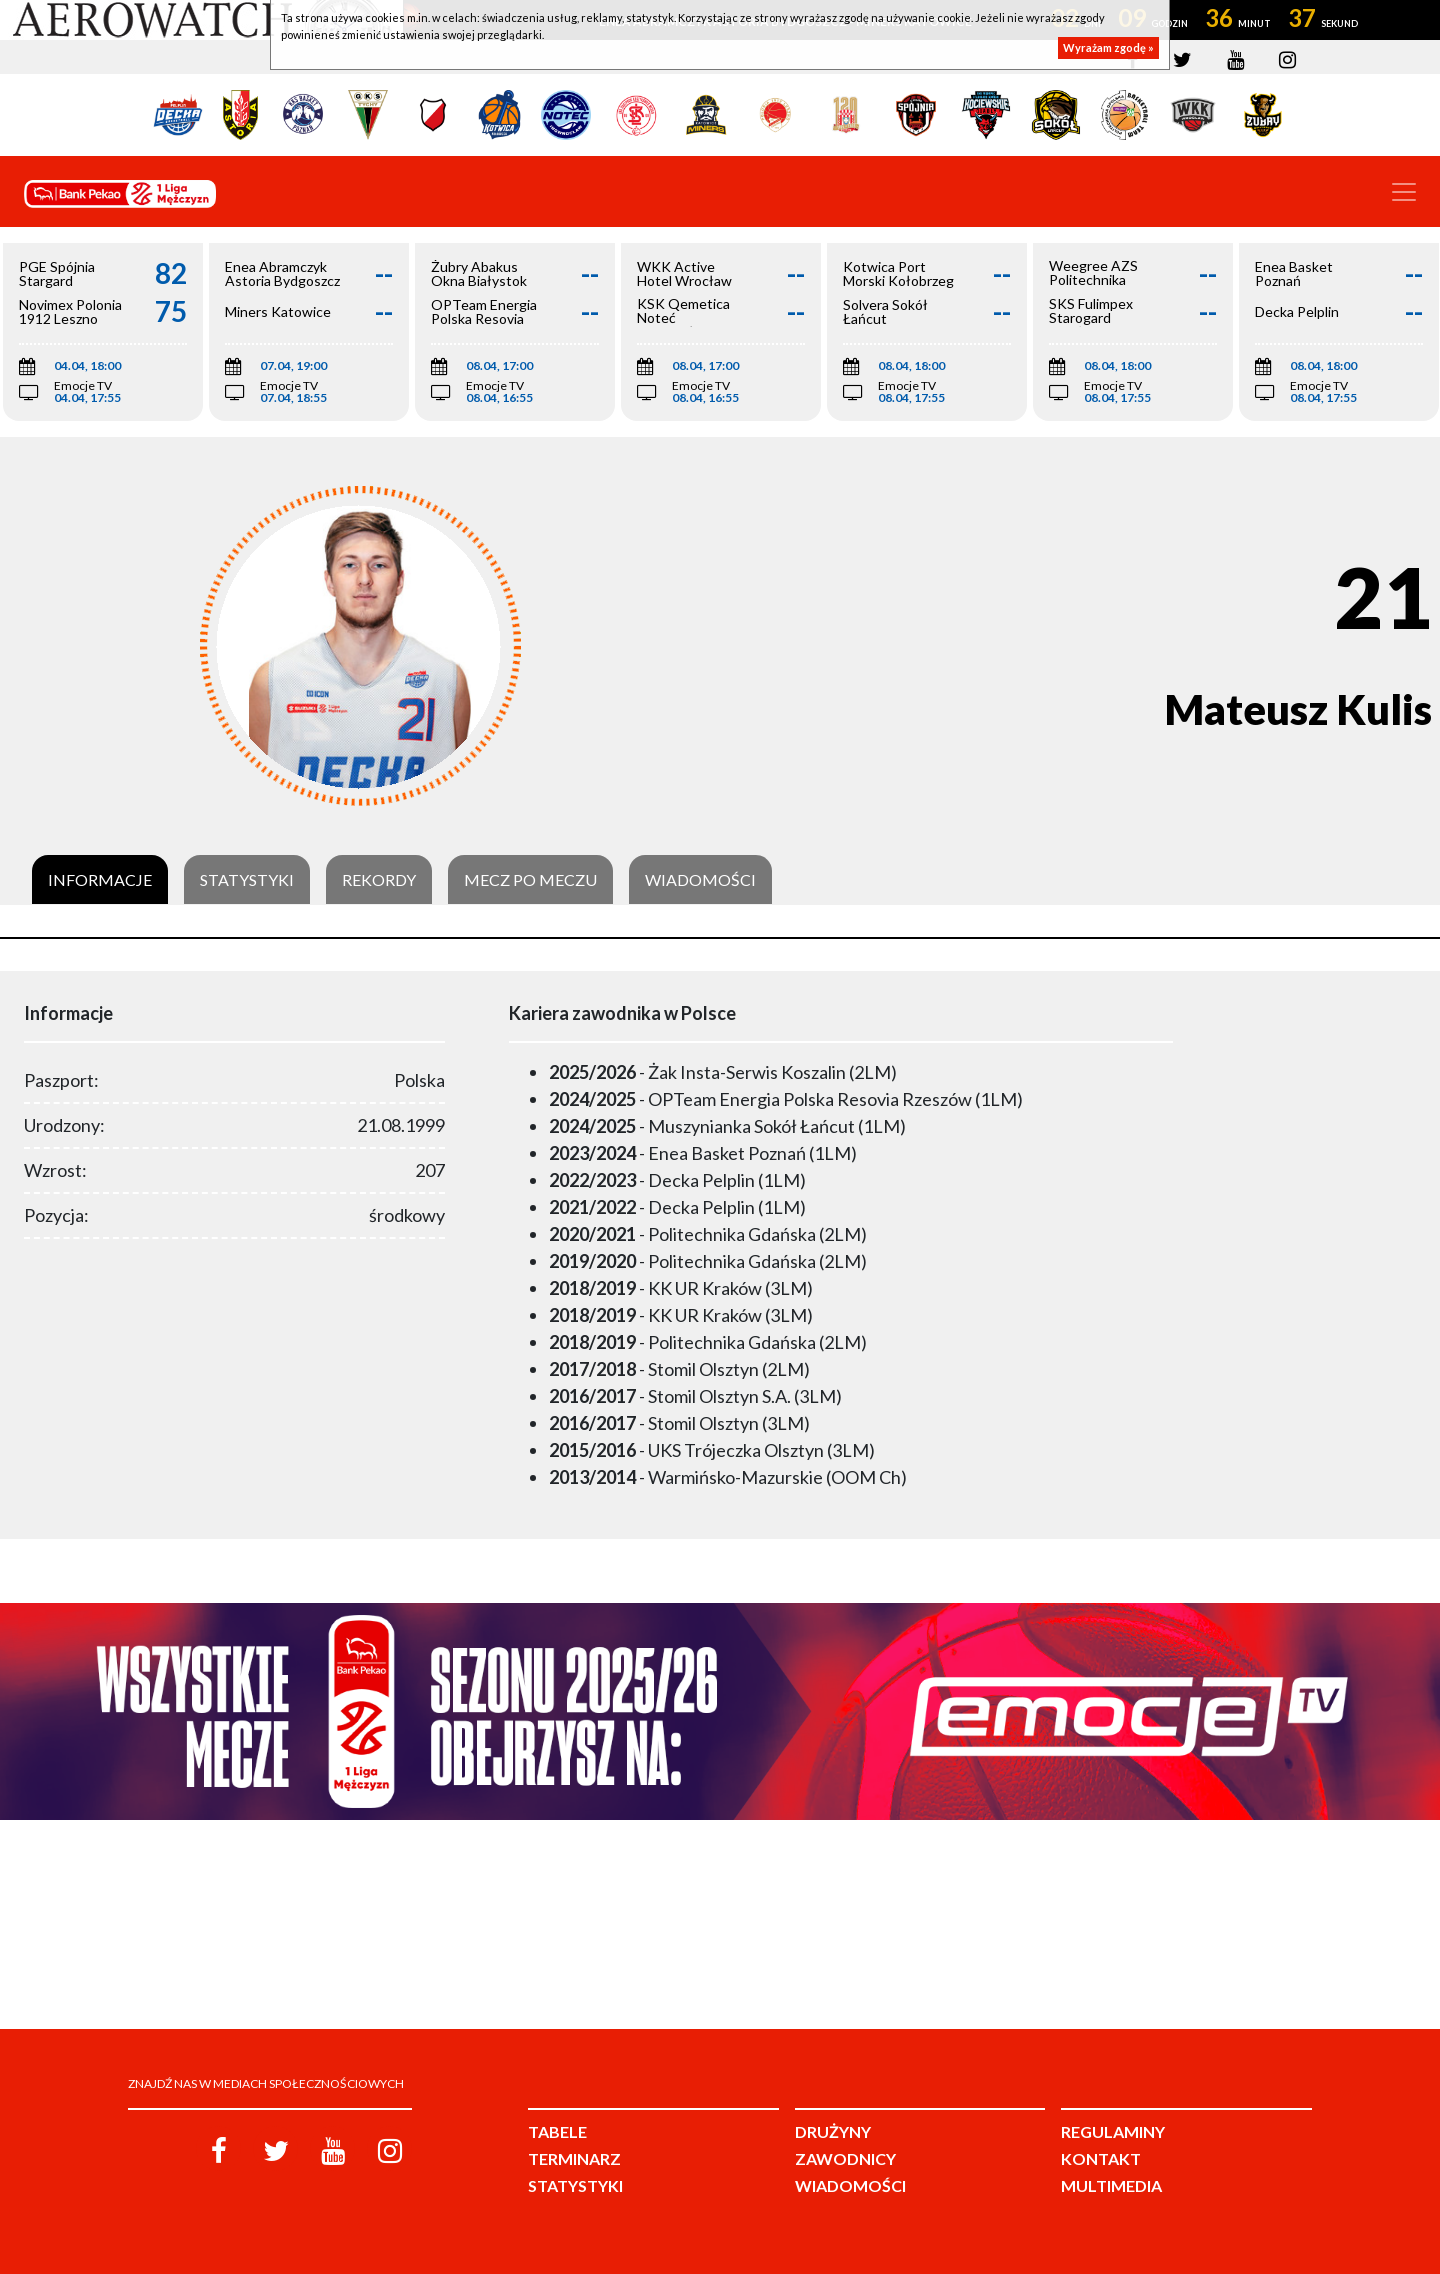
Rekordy (379, 880)
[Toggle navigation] (1404, 192)
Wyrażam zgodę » (1108, 47)
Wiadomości (700, 880)
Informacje (100, 880)
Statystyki (247, 880)
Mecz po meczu (530, 880)
